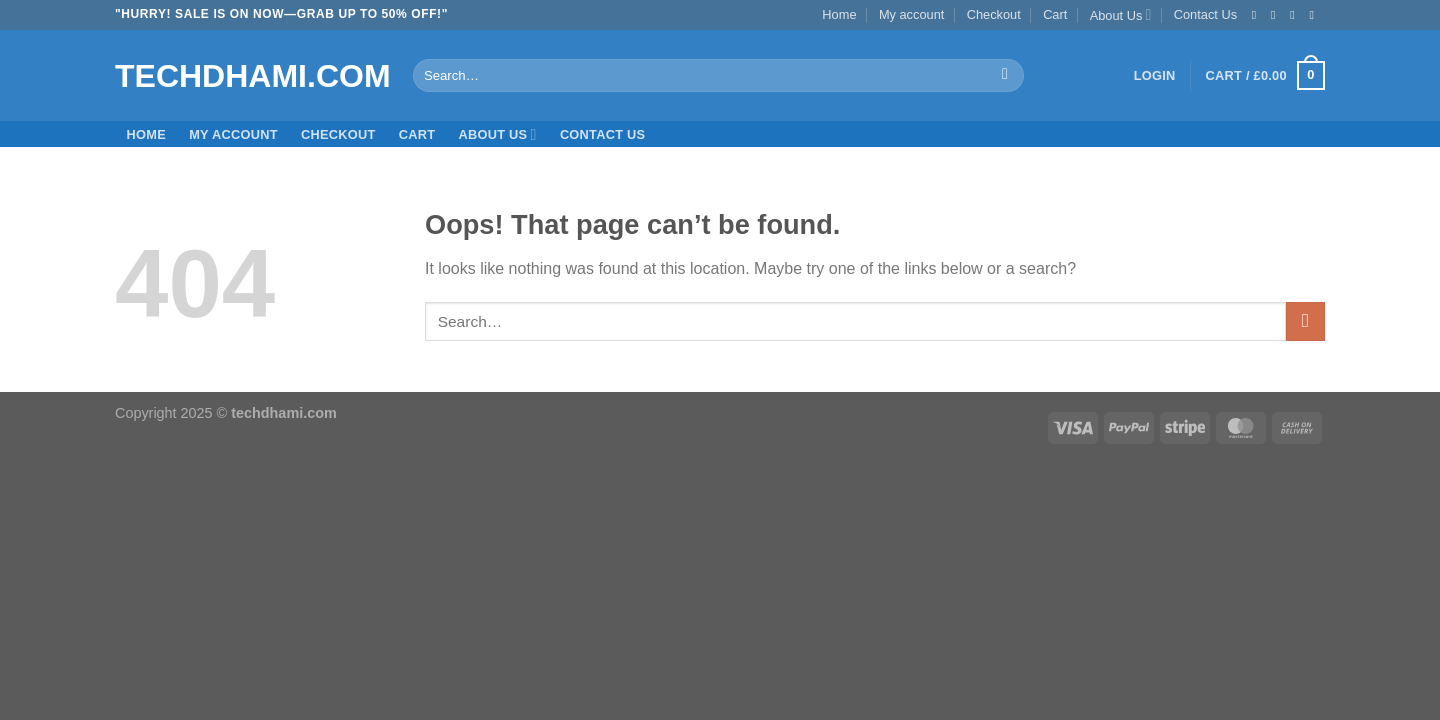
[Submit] (1005, 76)
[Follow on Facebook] (1258, 15)
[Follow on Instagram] (1277, 15)
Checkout (994, 14)
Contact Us (1205, 14)
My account (911, 14)
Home (839, 14)
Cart (1055, 14)
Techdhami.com (249, 76)
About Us (1121, 14)
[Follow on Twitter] (1296, 15)
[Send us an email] (1315, 15)
